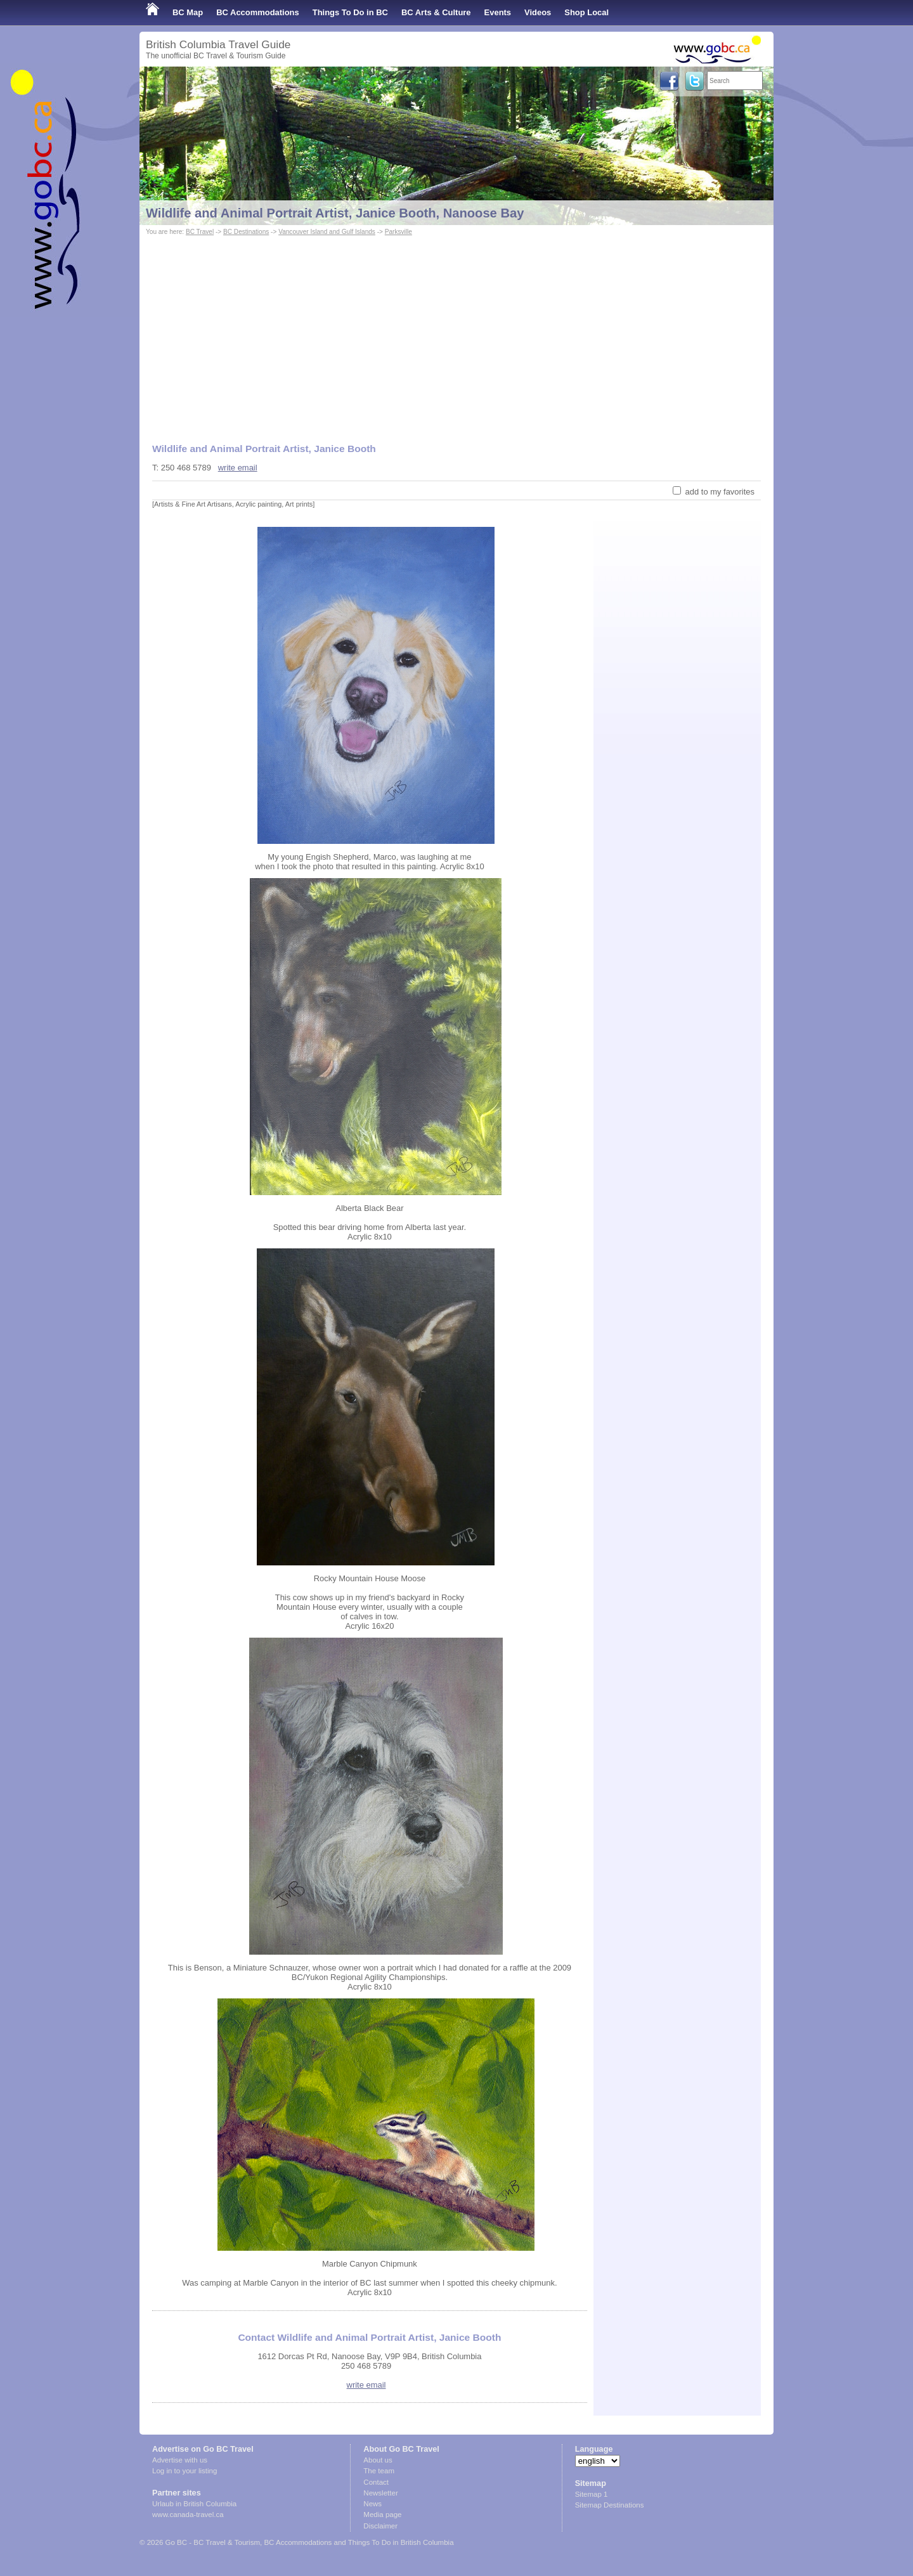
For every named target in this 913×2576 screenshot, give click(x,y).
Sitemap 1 (591, 2494)
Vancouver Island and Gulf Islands (326, 231)
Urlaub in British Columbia (194, 2504)
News (372, 2504)
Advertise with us (179, 2460)
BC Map (187, 12)
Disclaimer (380, 2526)
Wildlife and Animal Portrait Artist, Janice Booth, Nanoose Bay (335, 213)
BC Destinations (246, 231)
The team (378, 2471)
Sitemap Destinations (609, 2505)
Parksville (398, 231)
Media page (382, 2514)
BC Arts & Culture (436, 12)
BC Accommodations (257, 12)
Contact (376, 2482)
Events (497, 12)
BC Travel (200, 231)
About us (377, 2460)
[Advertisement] (456, 333)
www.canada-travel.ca (188, 2514)
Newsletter (380, 2493)
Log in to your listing (184, 2471)
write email (237, 467)
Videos (537, 12)
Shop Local (586, 12)
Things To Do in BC (350, 12)
